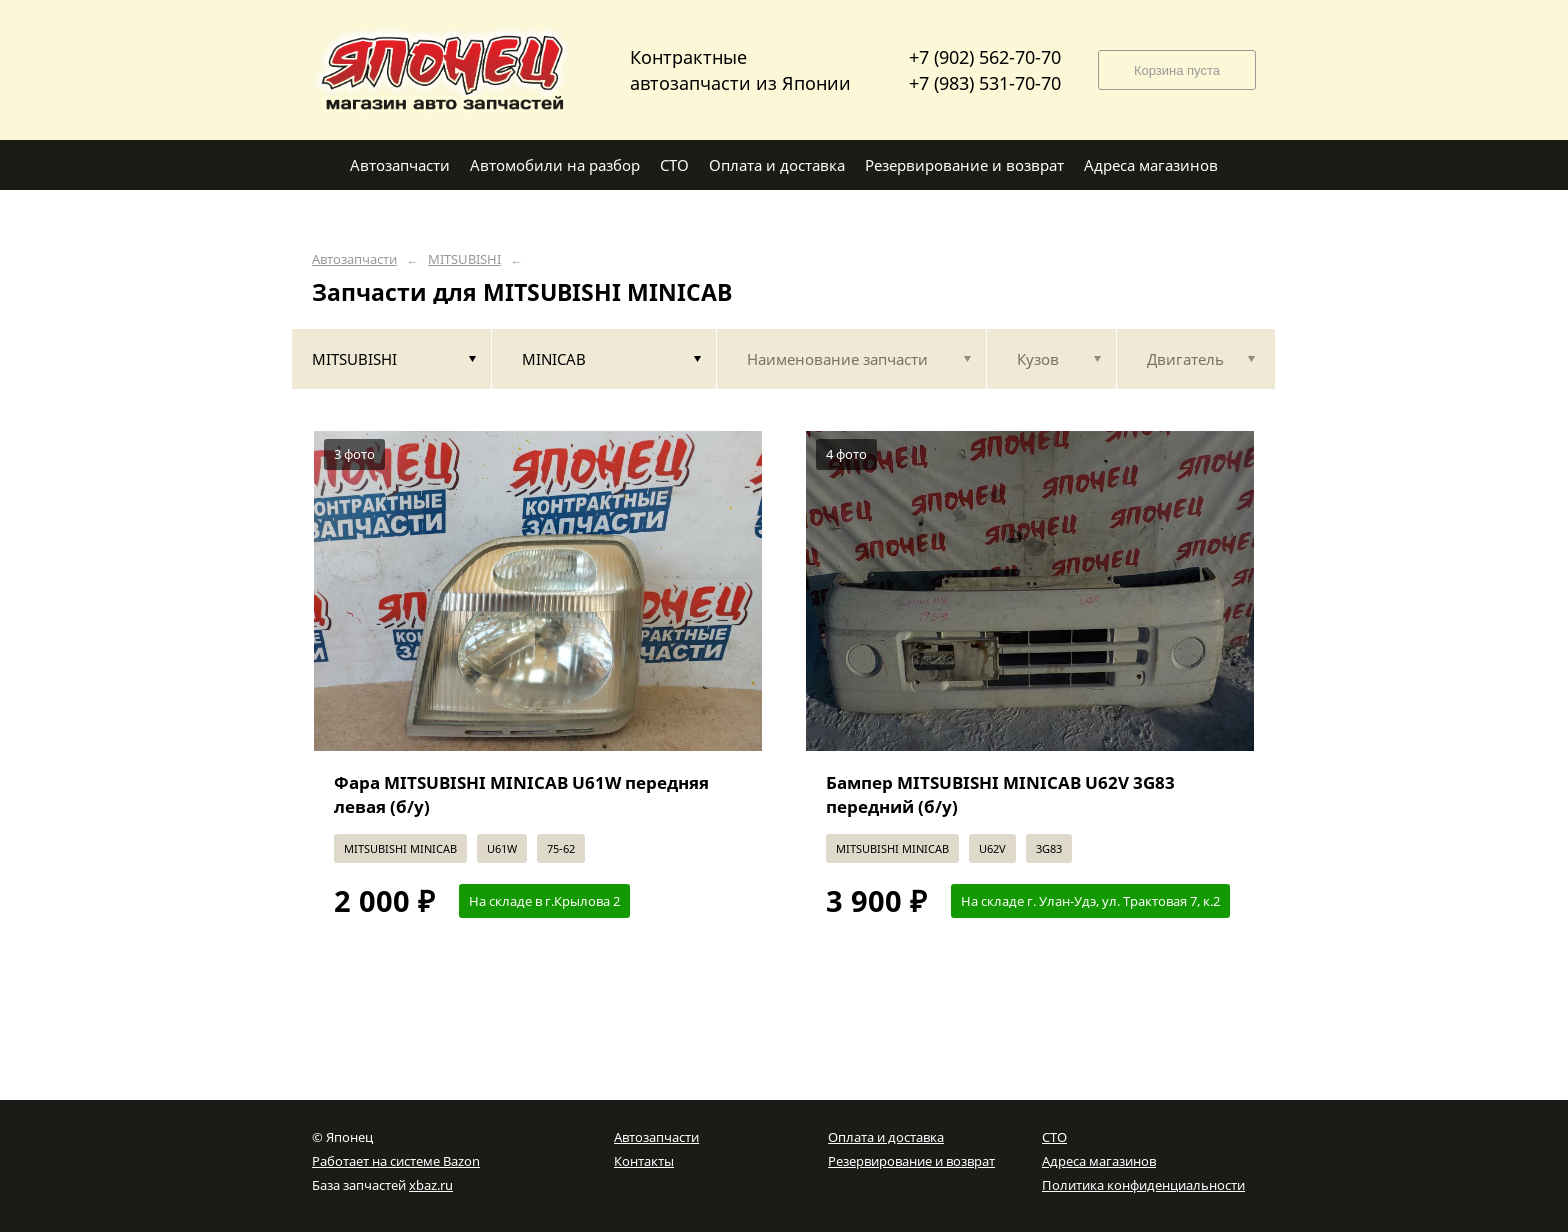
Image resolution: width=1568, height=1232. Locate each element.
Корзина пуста (1177, 70)
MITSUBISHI (464, 259)
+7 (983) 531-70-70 (985, 83)
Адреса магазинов (1099, 1161)
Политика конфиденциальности (1143, 1185)
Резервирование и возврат (911, 1161)
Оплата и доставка (886, 1137)
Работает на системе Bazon (396, 1161)
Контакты (644, 1161)
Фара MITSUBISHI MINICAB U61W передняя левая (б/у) (521, 794)
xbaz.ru (431, 1185)
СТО (1054, 1137)
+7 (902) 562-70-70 (985, 57)
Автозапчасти (354, 259)
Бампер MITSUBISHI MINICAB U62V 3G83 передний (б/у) (1000, 794)
